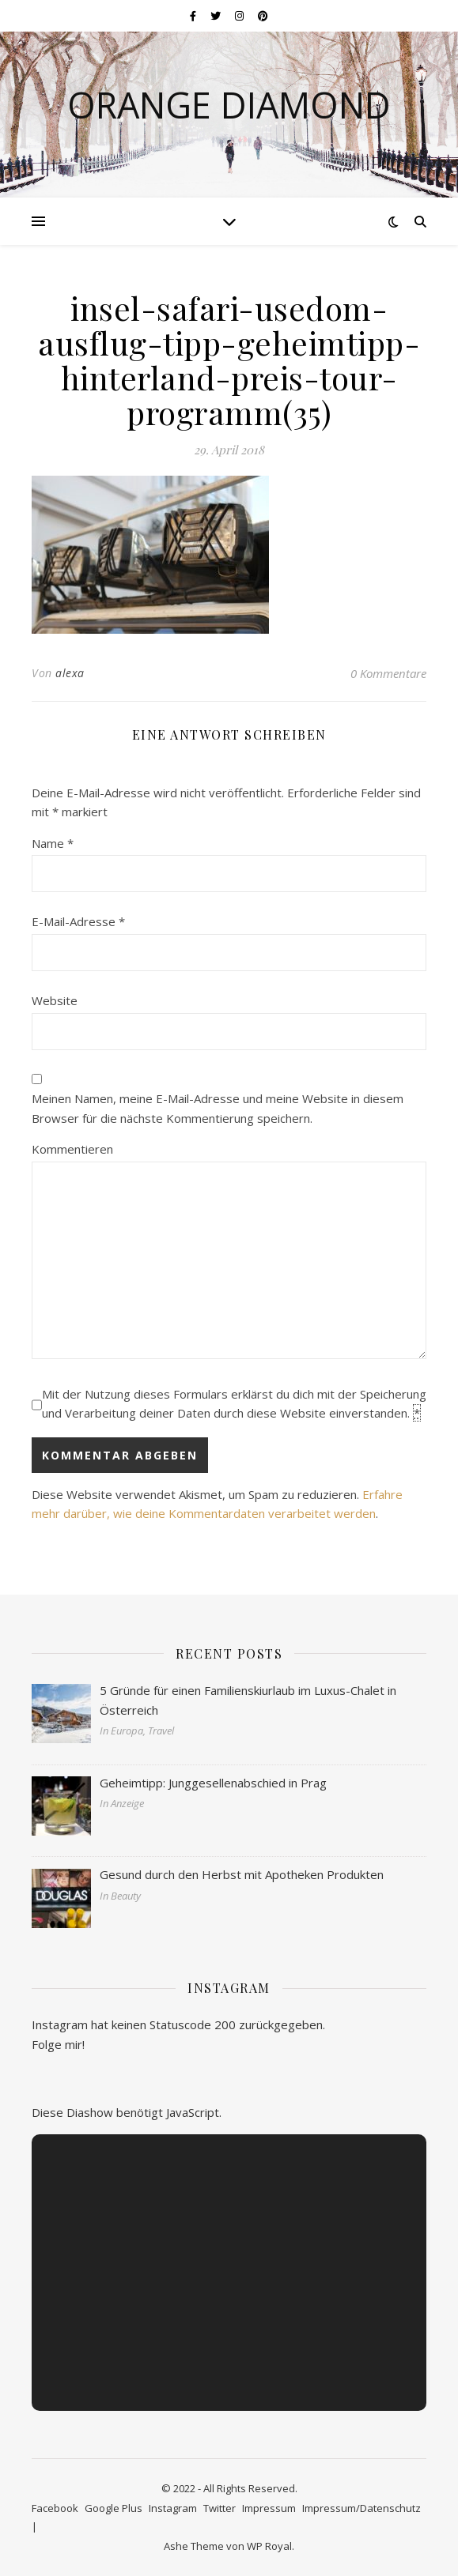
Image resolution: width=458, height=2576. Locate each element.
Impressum (269, 2508)
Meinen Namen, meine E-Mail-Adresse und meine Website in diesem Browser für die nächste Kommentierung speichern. (217, 1108)
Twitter (219, 2508)
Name (53, 843)
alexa (70, 672)
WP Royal (269, 2546)
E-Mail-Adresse (78, 921)
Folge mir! (58, 2044)
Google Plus (113, 2508)
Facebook (55, 2508)
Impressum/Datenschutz (361, 2508)
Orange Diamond (229, 104)
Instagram (173, 2508)
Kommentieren (72, 1149)
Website (55, 1000)
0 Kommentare (388, 673)
